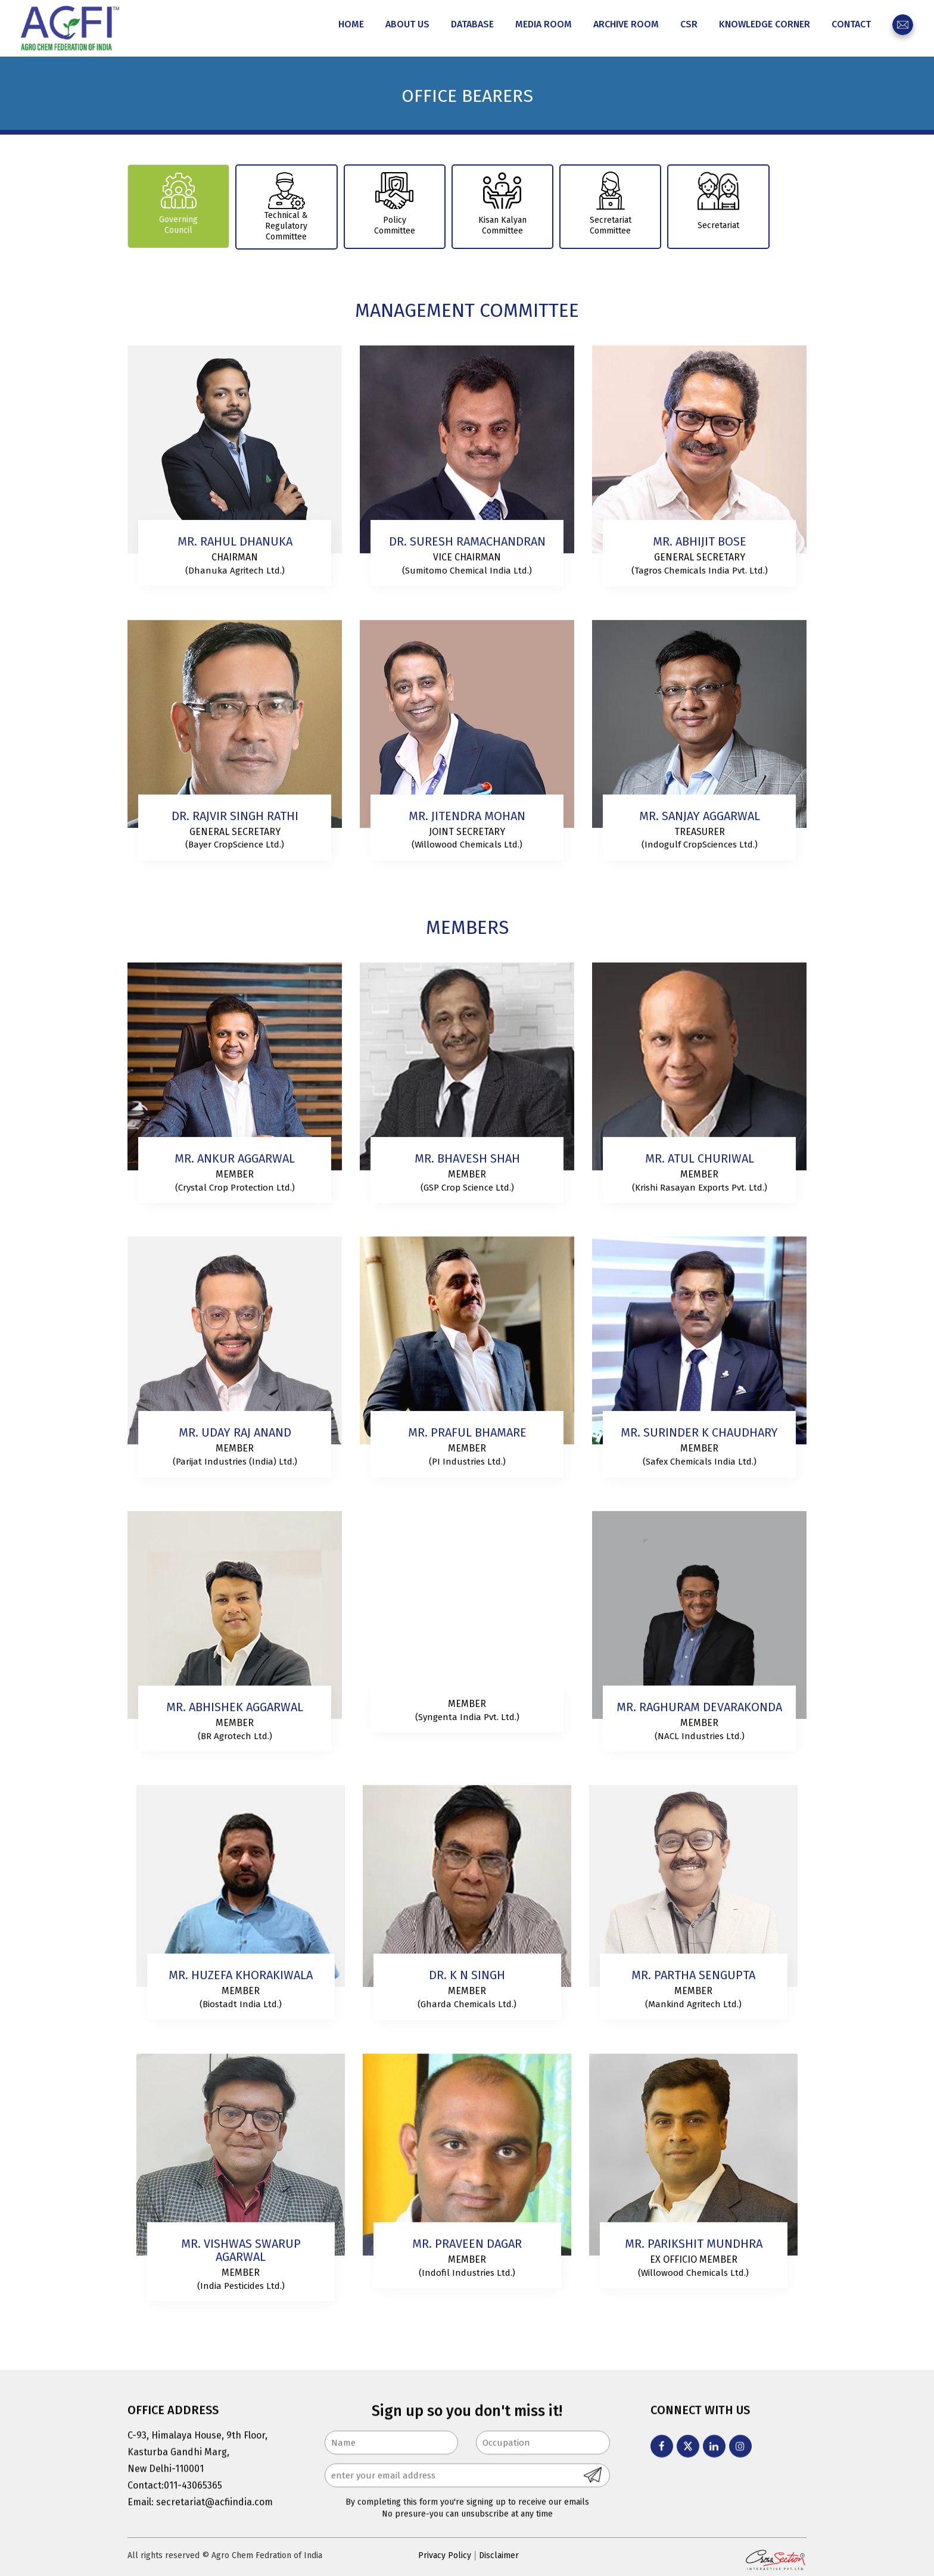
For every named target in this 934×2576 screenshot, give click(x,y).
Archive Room (626, 24)
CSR (689, 24)
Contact (851, 24)
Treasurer (699, 834)
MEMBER (241, 1994)
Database (472, 24)
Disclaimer (499, 2555)
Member (235, 1177)
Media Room (543, 24)
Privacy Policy (444, 2555)
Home (351, 24)
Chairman (234, 560)
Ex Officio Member (693, 2263)
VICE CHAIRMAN (467, 560)
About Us (407, 24)
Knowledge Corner (764, 24)
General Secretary (699, 560)
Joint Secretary (467, 834)
